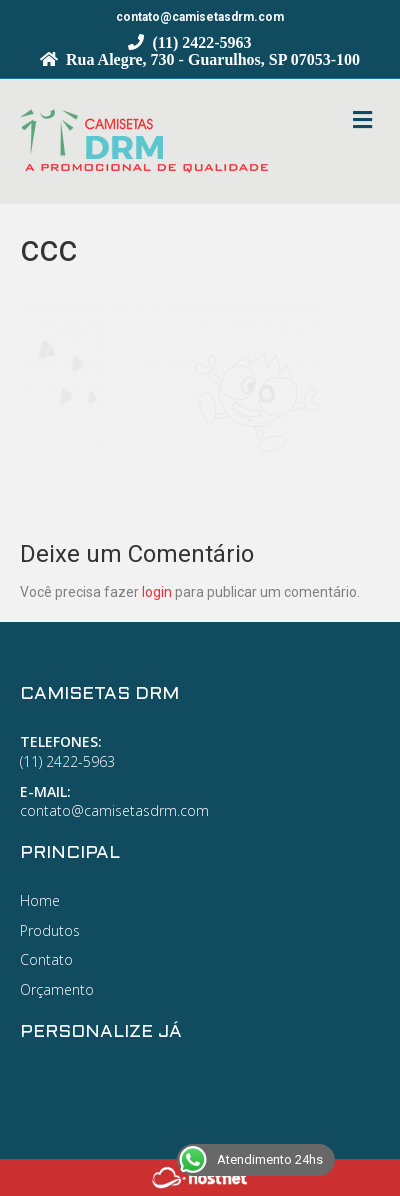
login (157, 592)
